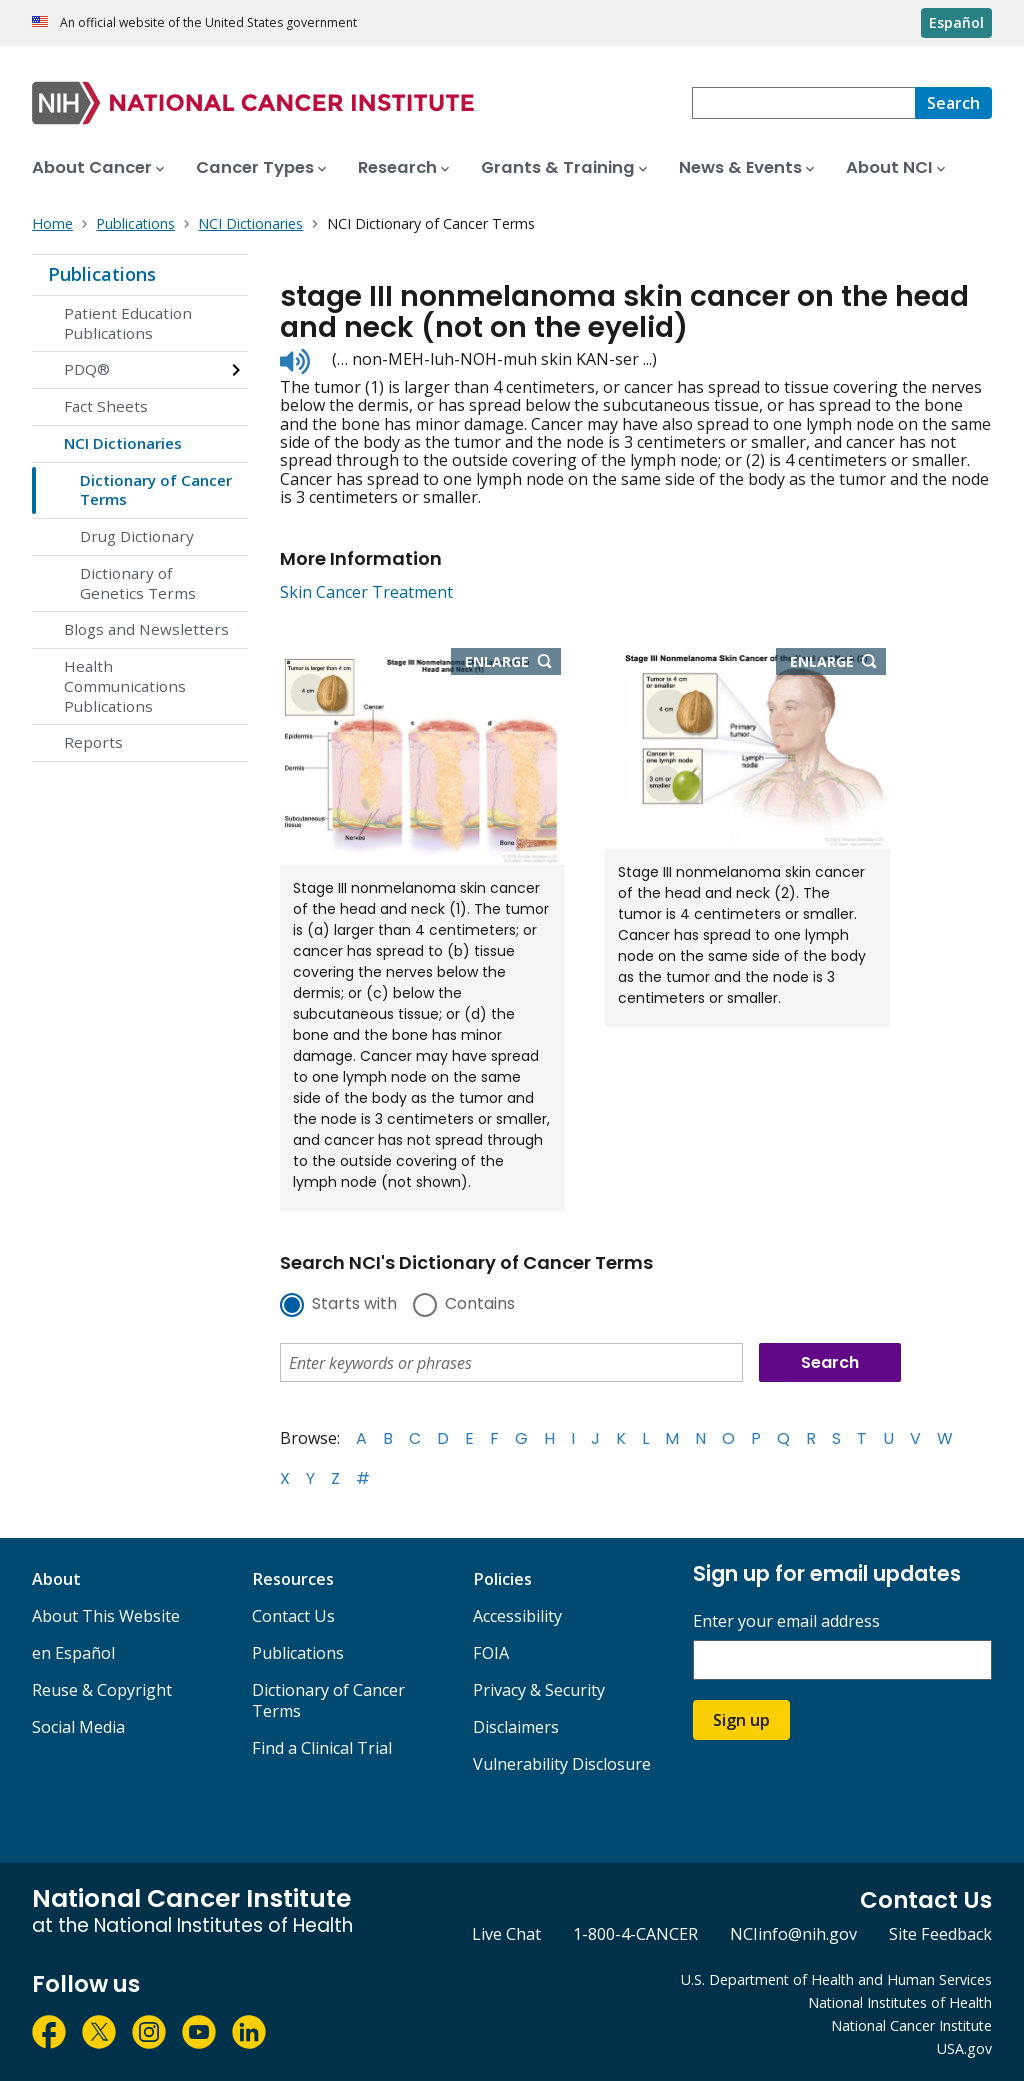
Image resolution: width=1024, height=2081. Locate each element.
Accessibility (517, 1616)
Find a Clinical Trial (322, 1748)
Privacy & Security (539, 1690)
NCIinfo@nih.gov (793, 1934)
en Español (73, 1653)
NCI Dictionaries (123, 443)
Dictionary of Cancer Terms (156, 490)
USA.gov (964, 2048)
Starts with (354, 1305)
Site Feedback (940, 1934)
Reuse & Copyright (102, 1690)
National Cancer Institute (911, 2025)
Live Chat (506, 1934)
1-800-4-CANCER (635, 1934)
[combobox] (803, 103)
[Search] (953, 103)
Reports (93, 742)
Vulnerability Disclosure (562, 1764)
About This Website (106, 1616)
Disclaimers (516, 1727)
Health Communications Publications (125, 686)
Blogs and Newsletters (146, 629)
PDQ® (87, 369)
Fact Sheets (106, 406)
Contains (480, 1305)
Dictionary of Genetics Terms (138, 583)
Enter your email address (786, 1621)
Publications (102, 274)
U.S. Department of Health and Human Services (836, 1979)
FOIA (491, 1653)
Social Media (78, 1727)
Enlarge (513, 663)
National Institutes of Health (900, 2002)
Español (956, 22)
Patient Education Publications (128, 323)
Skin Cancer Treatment (366, 592)
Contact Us (293, 1616)
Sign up (741, 1720)
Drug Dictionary (137, 536)
